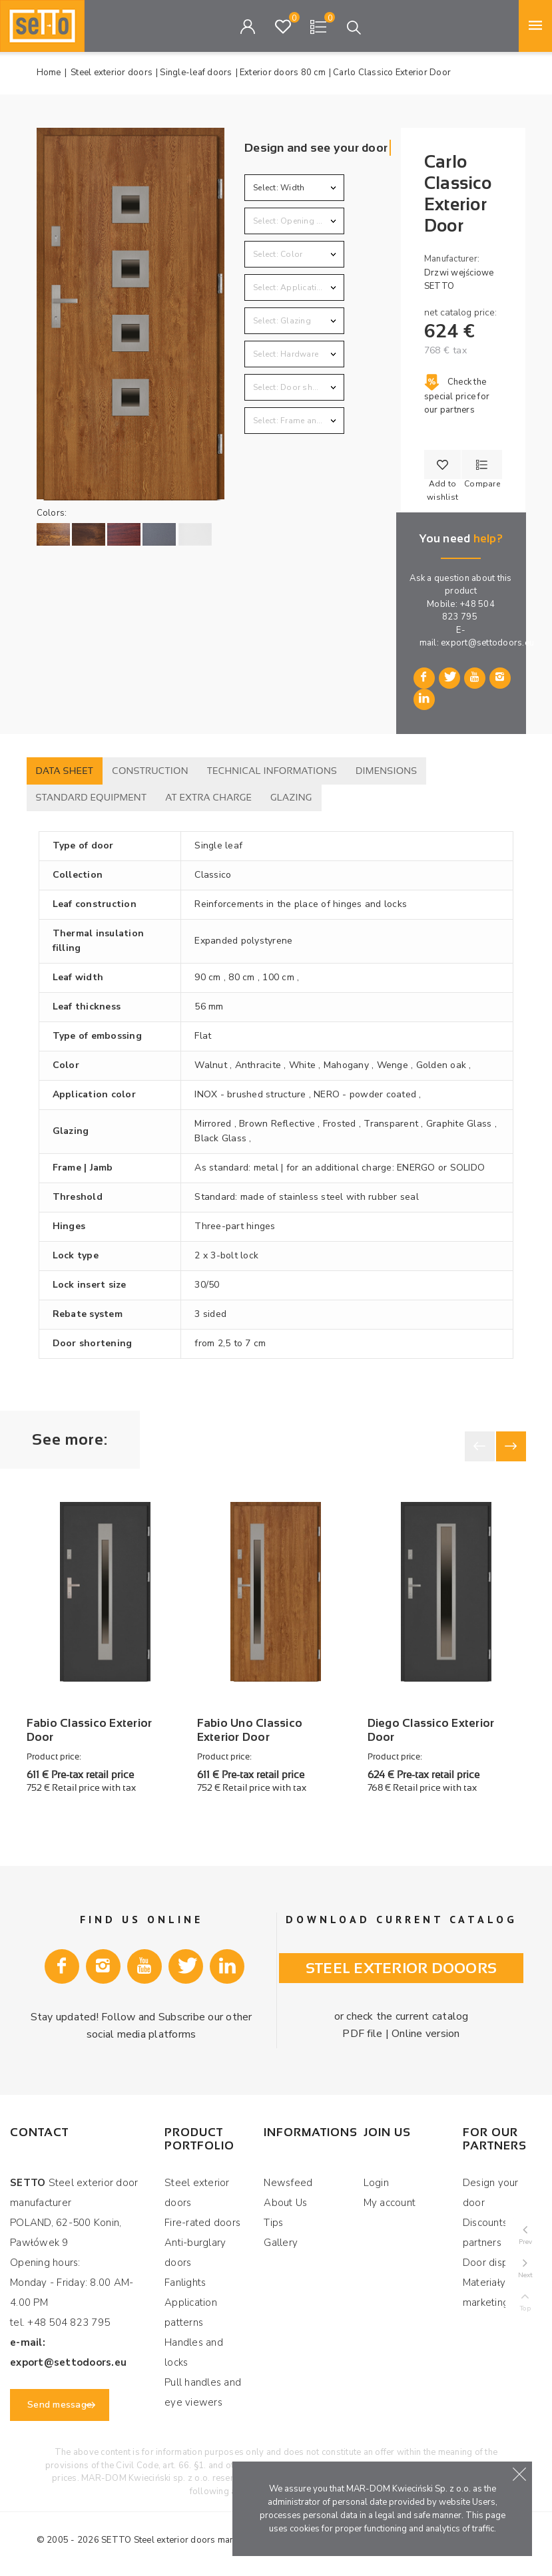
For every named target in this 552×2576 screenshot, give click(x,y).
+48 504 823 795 (468, 611)
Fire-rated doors (202, 2222)
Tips (273, 2222)
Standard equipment (91, 797)
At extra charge (208, 797)
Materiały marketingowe (496, 2292)
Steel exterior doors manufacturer (202, 2540)
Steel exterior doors (197, 2192)
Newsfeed (288, 2182)
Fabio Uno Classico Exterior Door (250, 1730)
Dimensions (386, 770)
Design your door (491, 2192)
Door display (492, 2262)
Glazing (291, 797)
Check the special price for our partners (456, 396)
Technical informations (272, 770)
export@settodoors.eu (487, 643)
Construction (150, 770)
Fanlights (185, 2282)
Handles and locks (193, 2352)
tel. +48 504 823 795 (60, 2322)
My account (390, 2202)
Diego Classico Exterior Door (431, 1730)
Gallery (281, 2242)
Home (49, 73)
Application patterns (190, 2312)
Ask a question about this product (460, 585)
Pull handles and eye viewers (202, 2392)
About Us (285, 2202)
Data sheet (65, 770)
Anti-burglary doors (195, 2252)
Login (376, 2182)
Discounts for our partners (502, 2232)
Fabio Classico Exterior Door (89, 1730)
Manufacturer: (451, 259)
